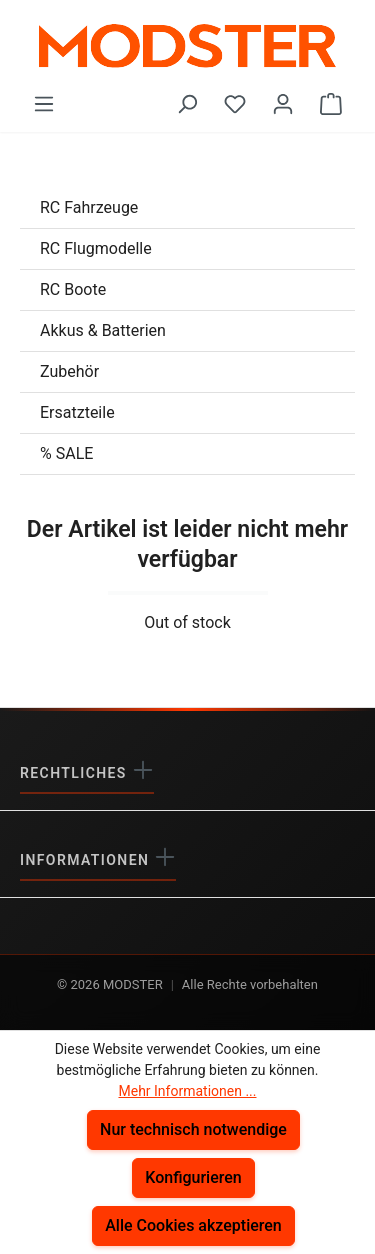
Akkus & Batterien (103, 330)
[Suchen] (187, 104)
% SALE (66, 453)
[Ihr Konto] (283, 104)
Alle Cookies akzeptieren (193, 1225)
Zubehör (69, 371)
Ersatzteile (77, 412)
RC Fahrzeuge (89, 207)
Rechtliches (76, 773)
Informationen (87, 860)
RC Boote (73, 289)
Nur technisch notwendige (193, 1129)
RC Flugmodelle (96, 248)
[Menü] (44, 104)
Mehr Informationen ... (187, 1091)
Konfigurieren (193, 1177)
